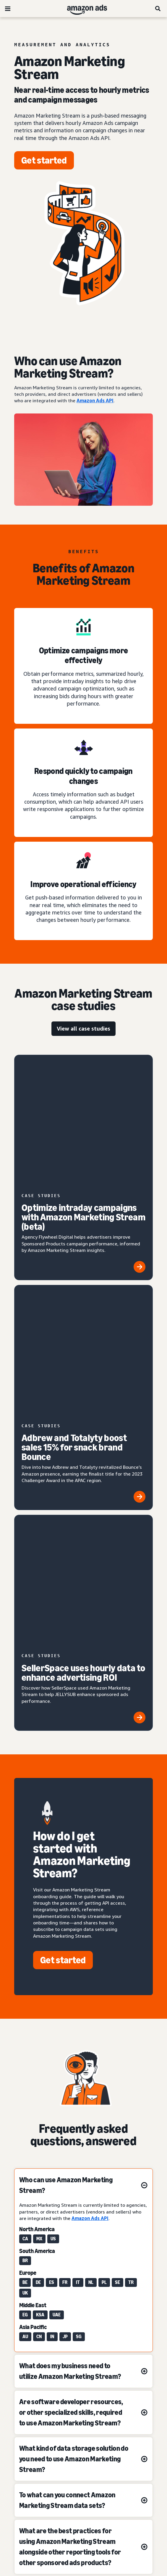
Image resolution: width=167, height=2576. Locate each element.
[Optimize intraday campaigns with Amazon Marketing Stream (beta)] (83, 1106)
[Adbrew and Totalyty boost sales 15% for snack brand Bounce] (83, 1212)
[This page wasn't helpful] (47, 2288)
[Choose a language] (83, 2354)
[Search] (158, 8)
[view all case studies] (83, 1028)
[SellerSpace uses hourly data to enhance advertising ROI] (83, 1314)
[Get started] (44, 160)
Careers (83, 2489)
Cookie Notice (83, 2458)
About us (83, 2398)
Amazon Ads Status (84, 2473)
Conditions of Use (83, 2413)
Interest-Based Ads (83, 2443)
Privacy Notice (83, 2428)
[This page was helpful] (119, 2288)
